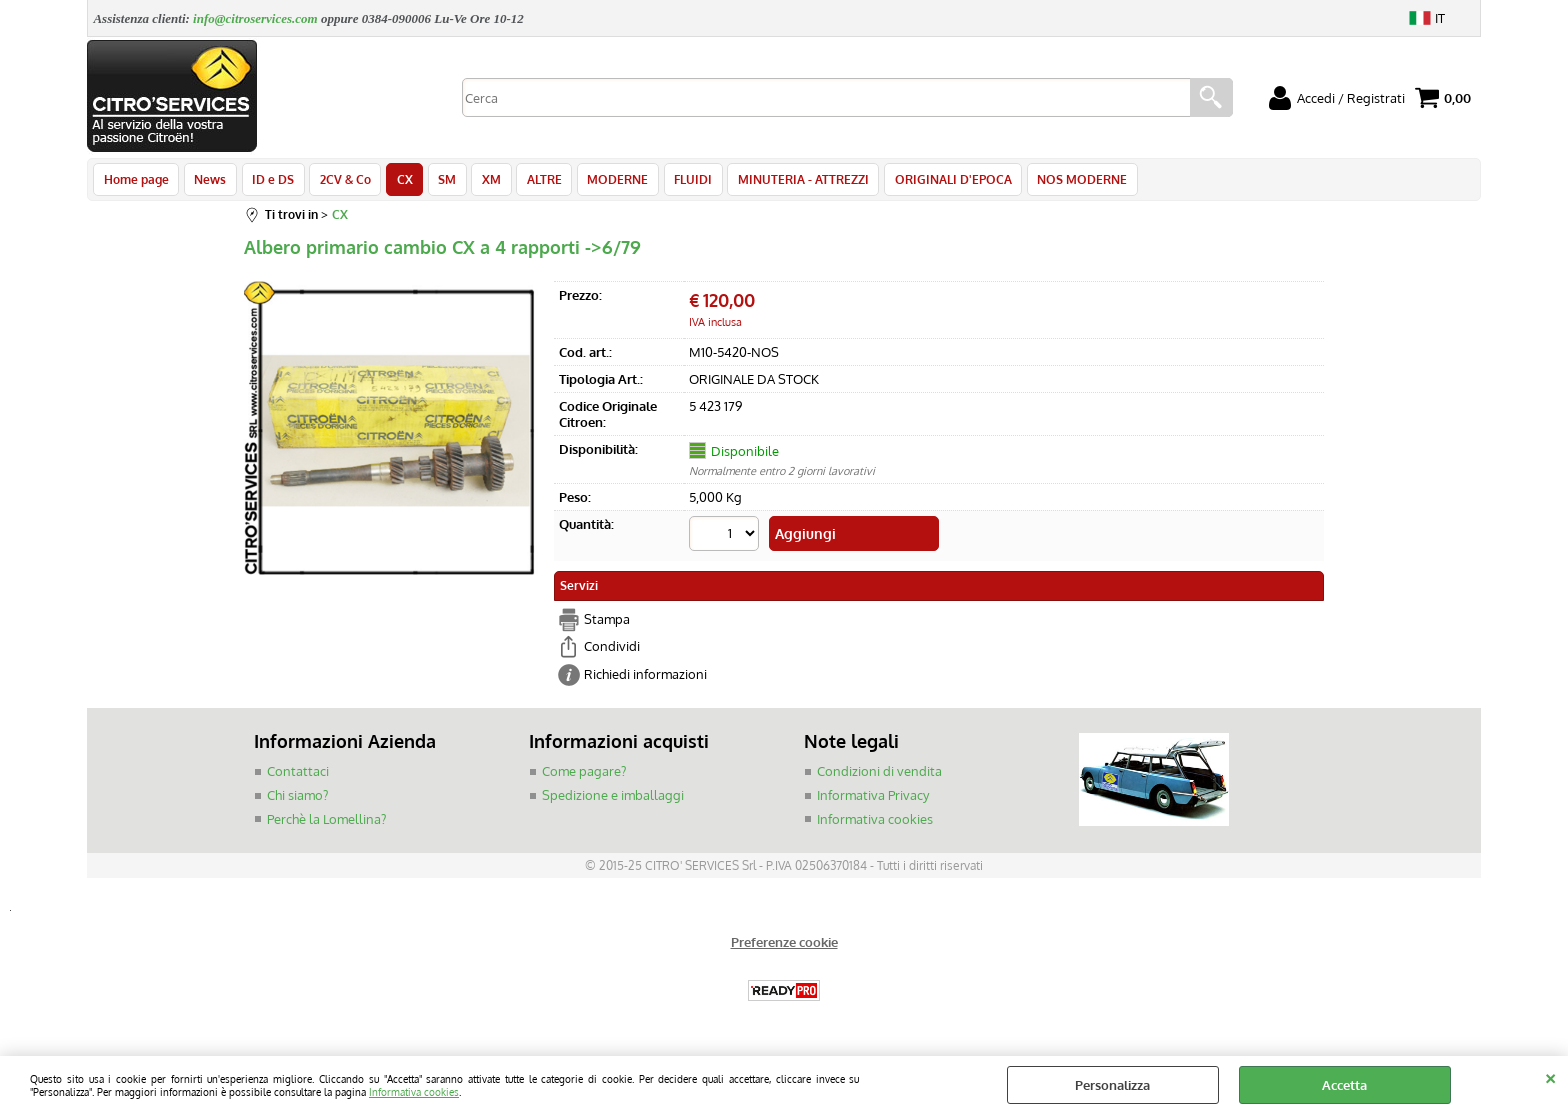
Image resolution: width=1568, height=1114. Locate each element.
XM (480, 182)
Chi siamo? (297, 799)
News (208, 182)
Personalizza (1112, 1085)
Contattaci (298, 775)
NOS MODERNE (1061, 182)
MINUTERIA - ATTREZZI (785, 182)
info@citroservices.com (255, 18)
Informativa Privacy (873, 799)
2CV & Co (339, 182)
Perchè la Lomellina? (326, 822)
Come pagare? (584, 775)
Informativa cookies (414, 1091)
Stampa (607, 623)
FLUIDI (677, 182)
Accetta (1344, 1085)
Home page (135, 182)
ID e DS (269, 182)
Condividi (612, 650)
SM (438, 182)
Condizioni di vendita (879, 775)
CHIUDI (1550, 1076)
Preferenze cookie (784, 946)
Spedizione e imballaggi (613, 799)
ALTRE (531, 182)
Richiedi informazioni (645, 678)
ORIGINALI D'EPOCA (933, 182)
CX (397, 182)
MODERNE (603, 182)
